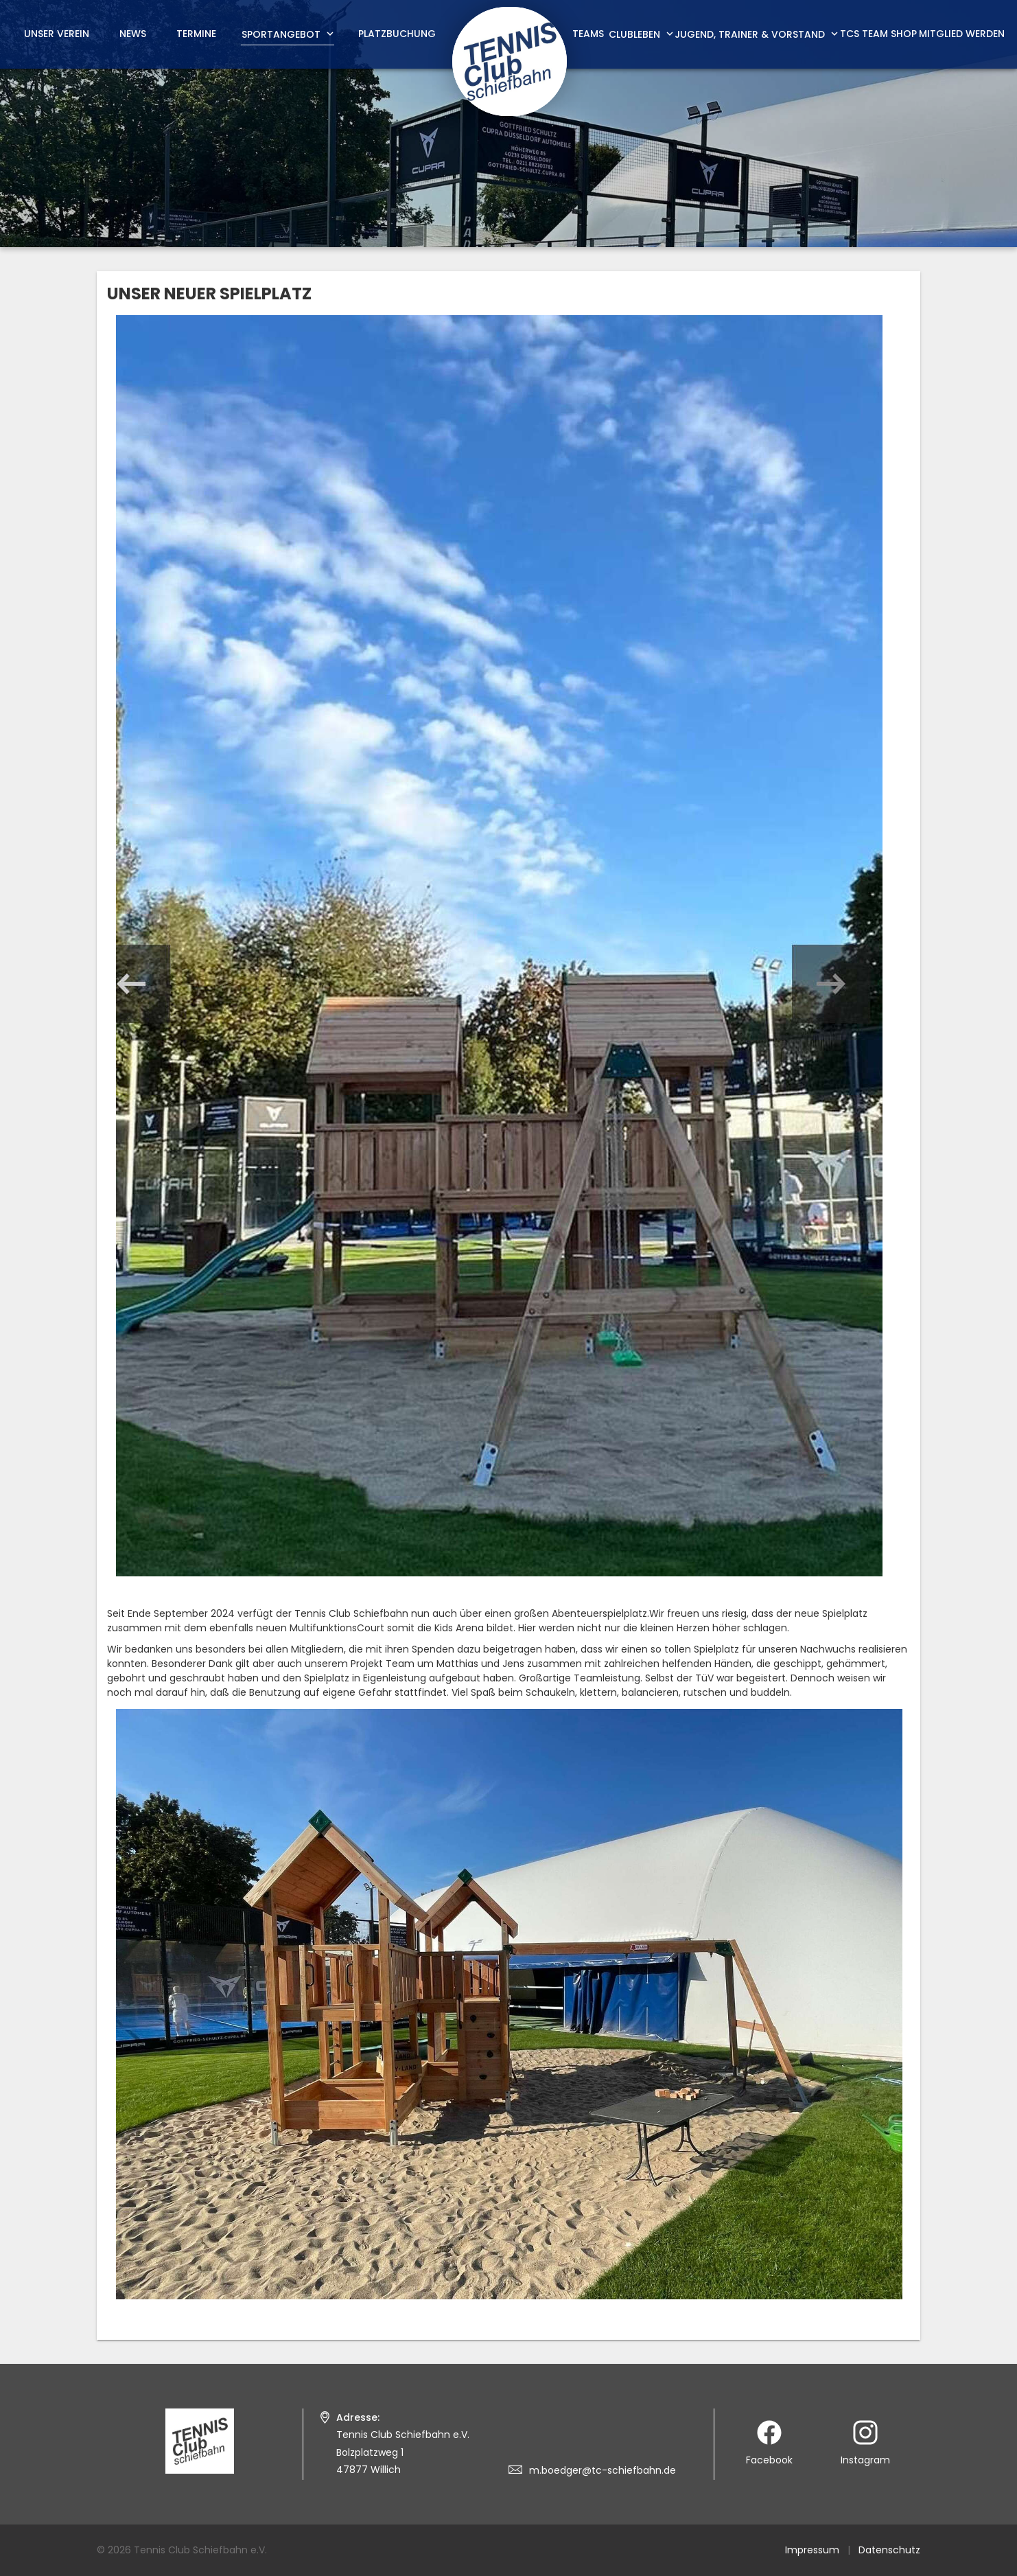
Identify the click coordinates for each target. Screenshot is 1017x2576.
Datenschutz (889, 2550)
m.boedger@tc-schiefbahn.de (602, 2470)
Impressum (812, 2550)
